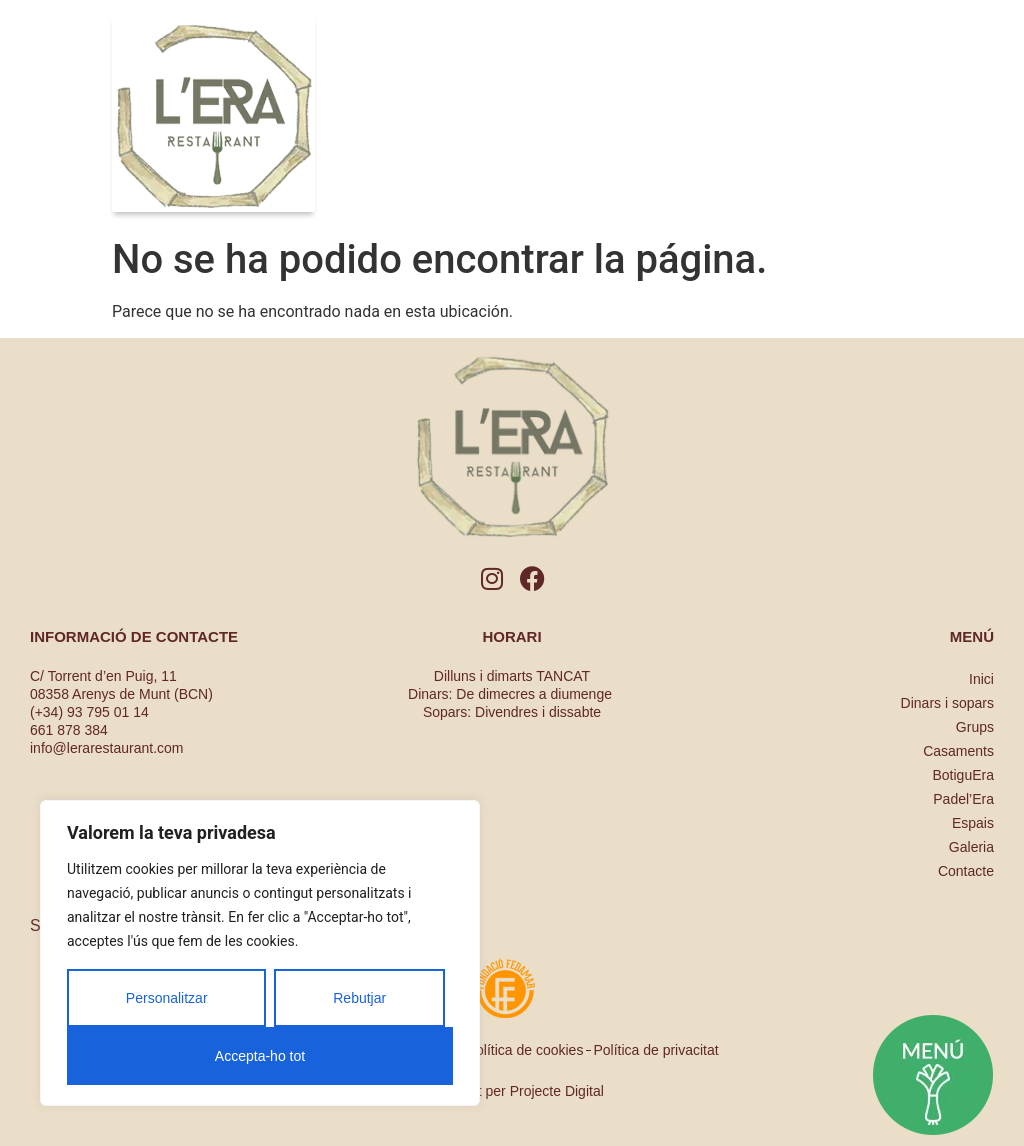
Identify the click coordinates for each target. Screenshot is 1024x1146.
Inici (981, 679)
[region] (260, 953)
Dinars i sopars (947, 703)
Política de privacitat (655, 1050)
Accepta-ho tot (260, 1056)
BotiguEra (963, 775)
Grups (975, 727)
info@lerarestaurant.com (107, 748)
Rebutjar (359, 998)
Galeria (971, 847)
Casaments (958, 751)
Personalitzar (167, 998)
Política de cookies (525, 1050)
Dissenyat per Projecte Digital (512, 1091)
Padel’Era (963, 799)
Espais (973, 823)
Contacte (966, 871)
